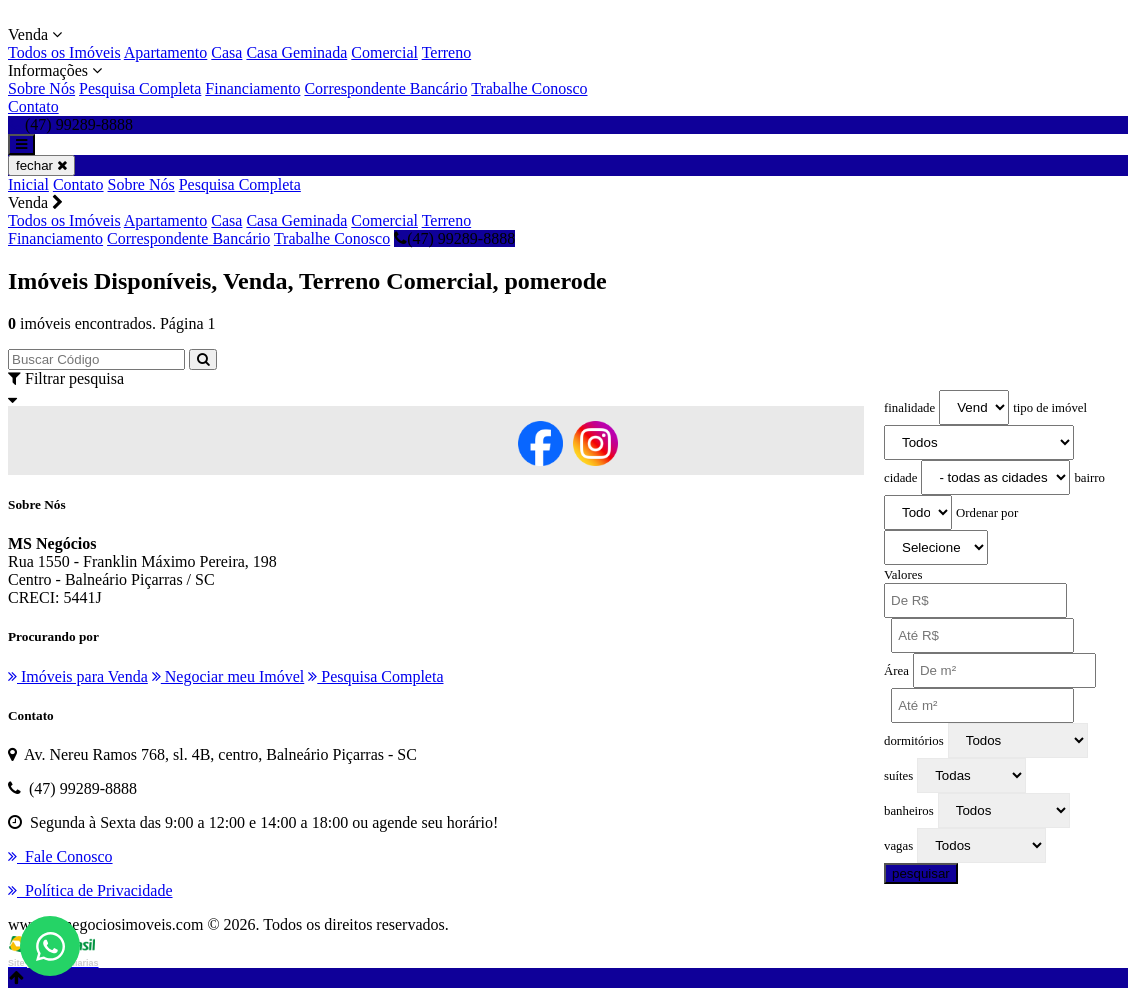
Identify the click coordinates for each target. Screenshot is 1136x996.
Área (896, 671)
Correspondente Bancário (385, 88)
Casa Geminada (296, 52)
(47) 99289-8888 (454, 238)
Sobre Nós (41, 88)
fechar (41, 165)
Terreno (447, 52)
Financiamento (252, 88)
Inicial (28, 184)
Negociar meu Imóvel (228, 676)
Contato (33, 106)
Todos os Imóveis (64, 52)
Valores (903, 575)
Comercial (384, 52)
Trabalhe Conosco (529, 88)
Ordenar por (987, 513)
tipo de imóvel (1050, 408)
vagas (898, 846)
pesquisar (921, 873)
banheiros (909, 811)
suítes (898, 776)
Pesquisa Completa (140, 88)
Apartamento (166, 52)
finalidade (909, 408)
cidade (900, 478)
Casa (226, 52)
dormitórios (914, 741)
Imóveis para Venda (78, 676)
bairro (1089, 478)
